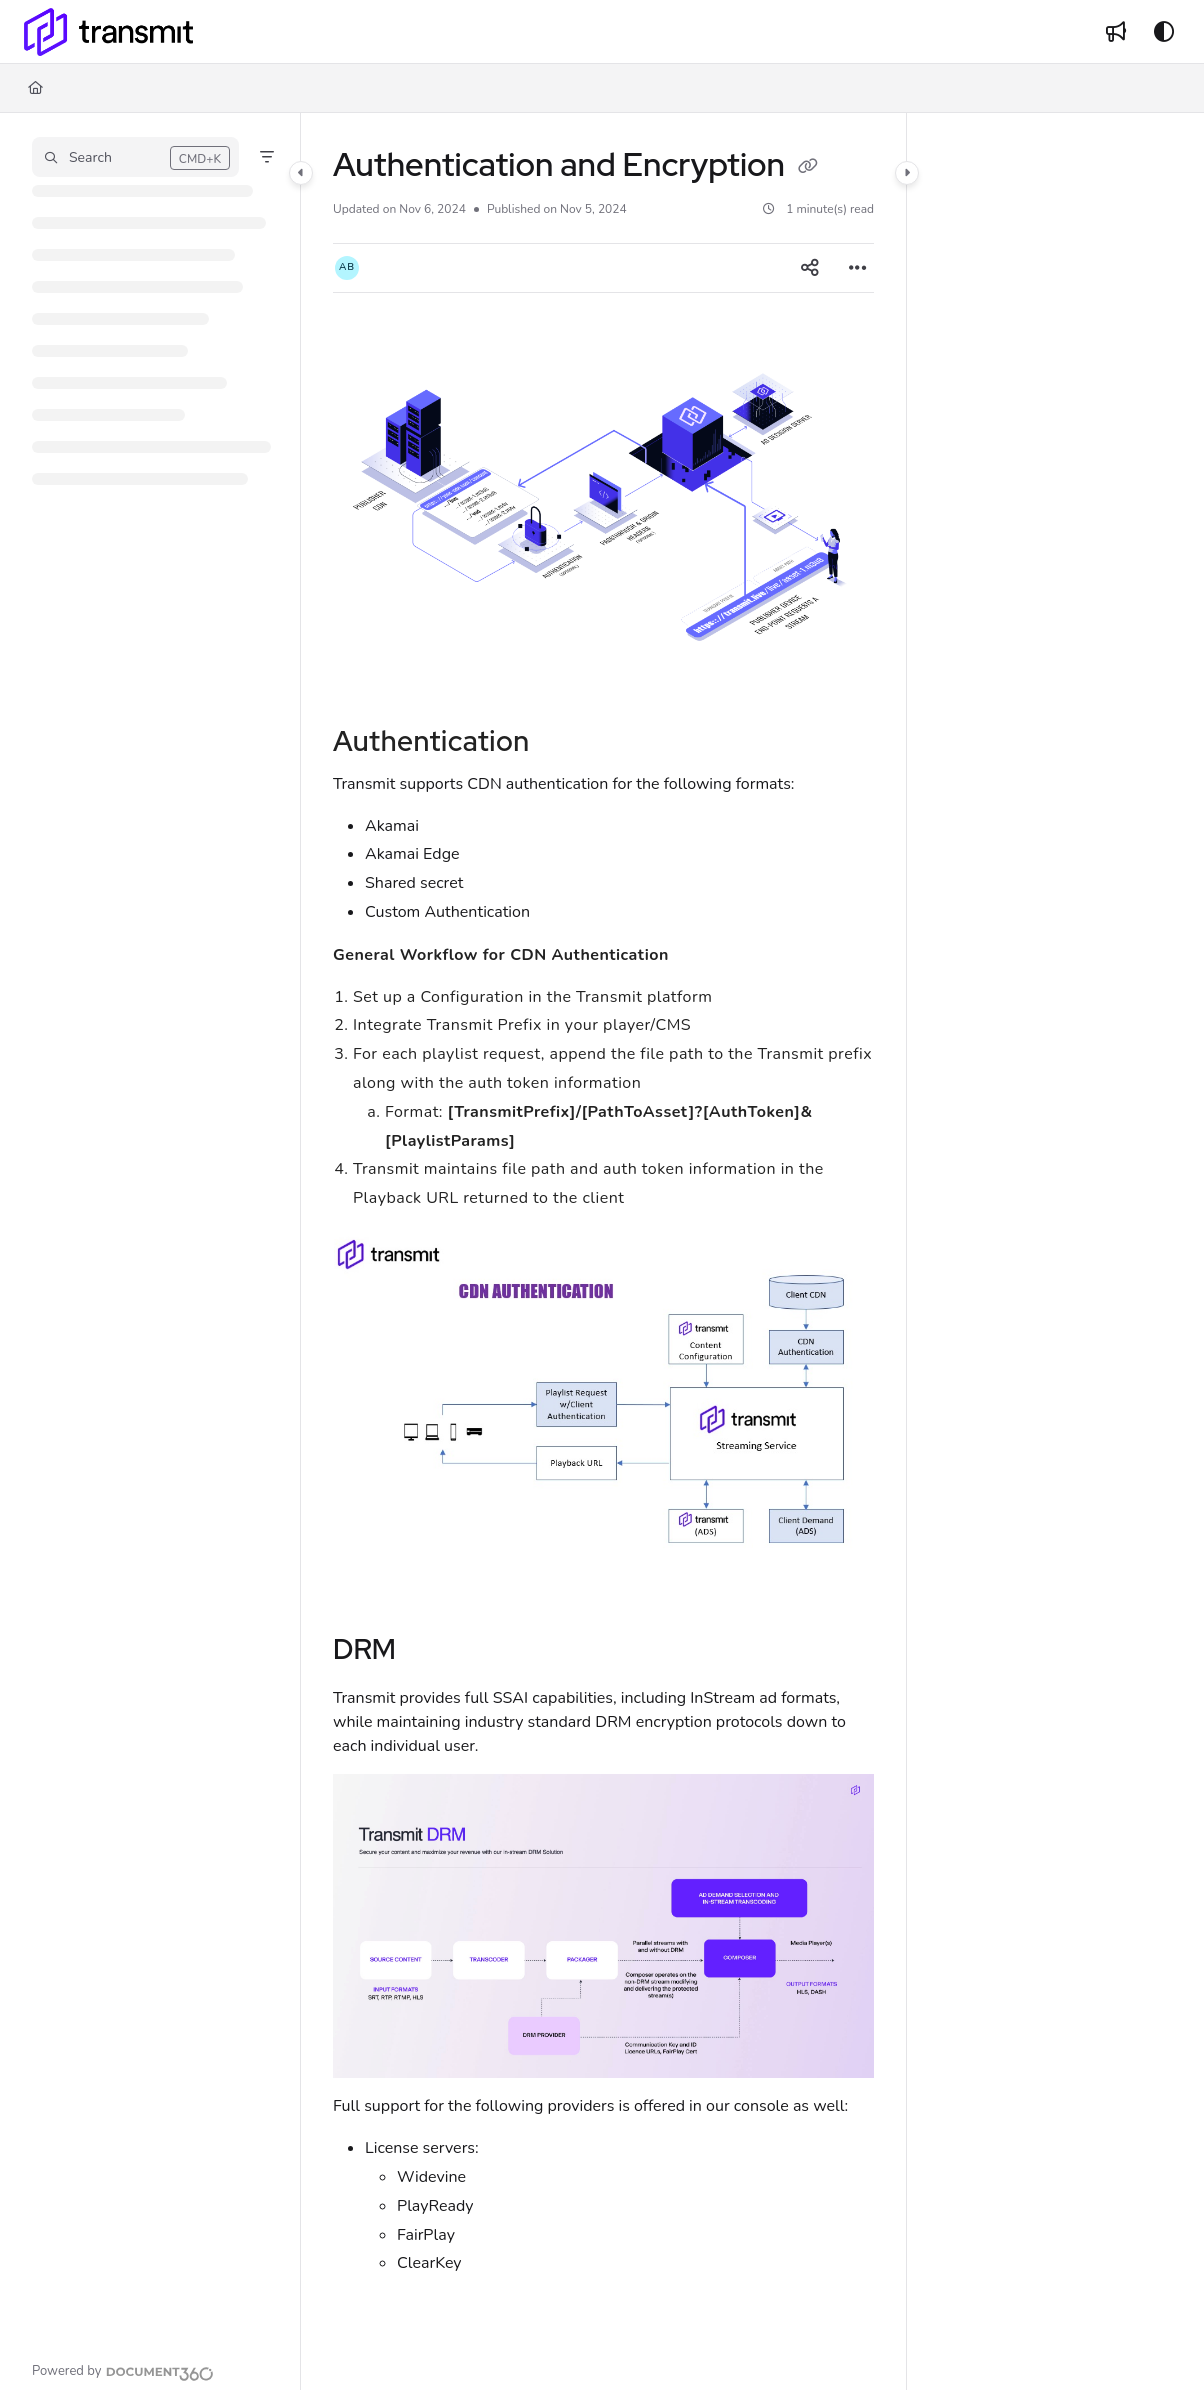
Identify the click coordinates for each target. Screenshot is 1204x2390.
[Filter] (267, 157)
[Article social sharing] (810, 268)
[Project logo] (108, 32)
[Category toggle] (301, 173)
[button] (135, 157)
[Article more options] (858, 268)
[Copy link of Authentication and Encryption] (808, 168)
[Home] (35, 88)
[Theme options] (1164, 32)
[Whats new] (1116, 32)
